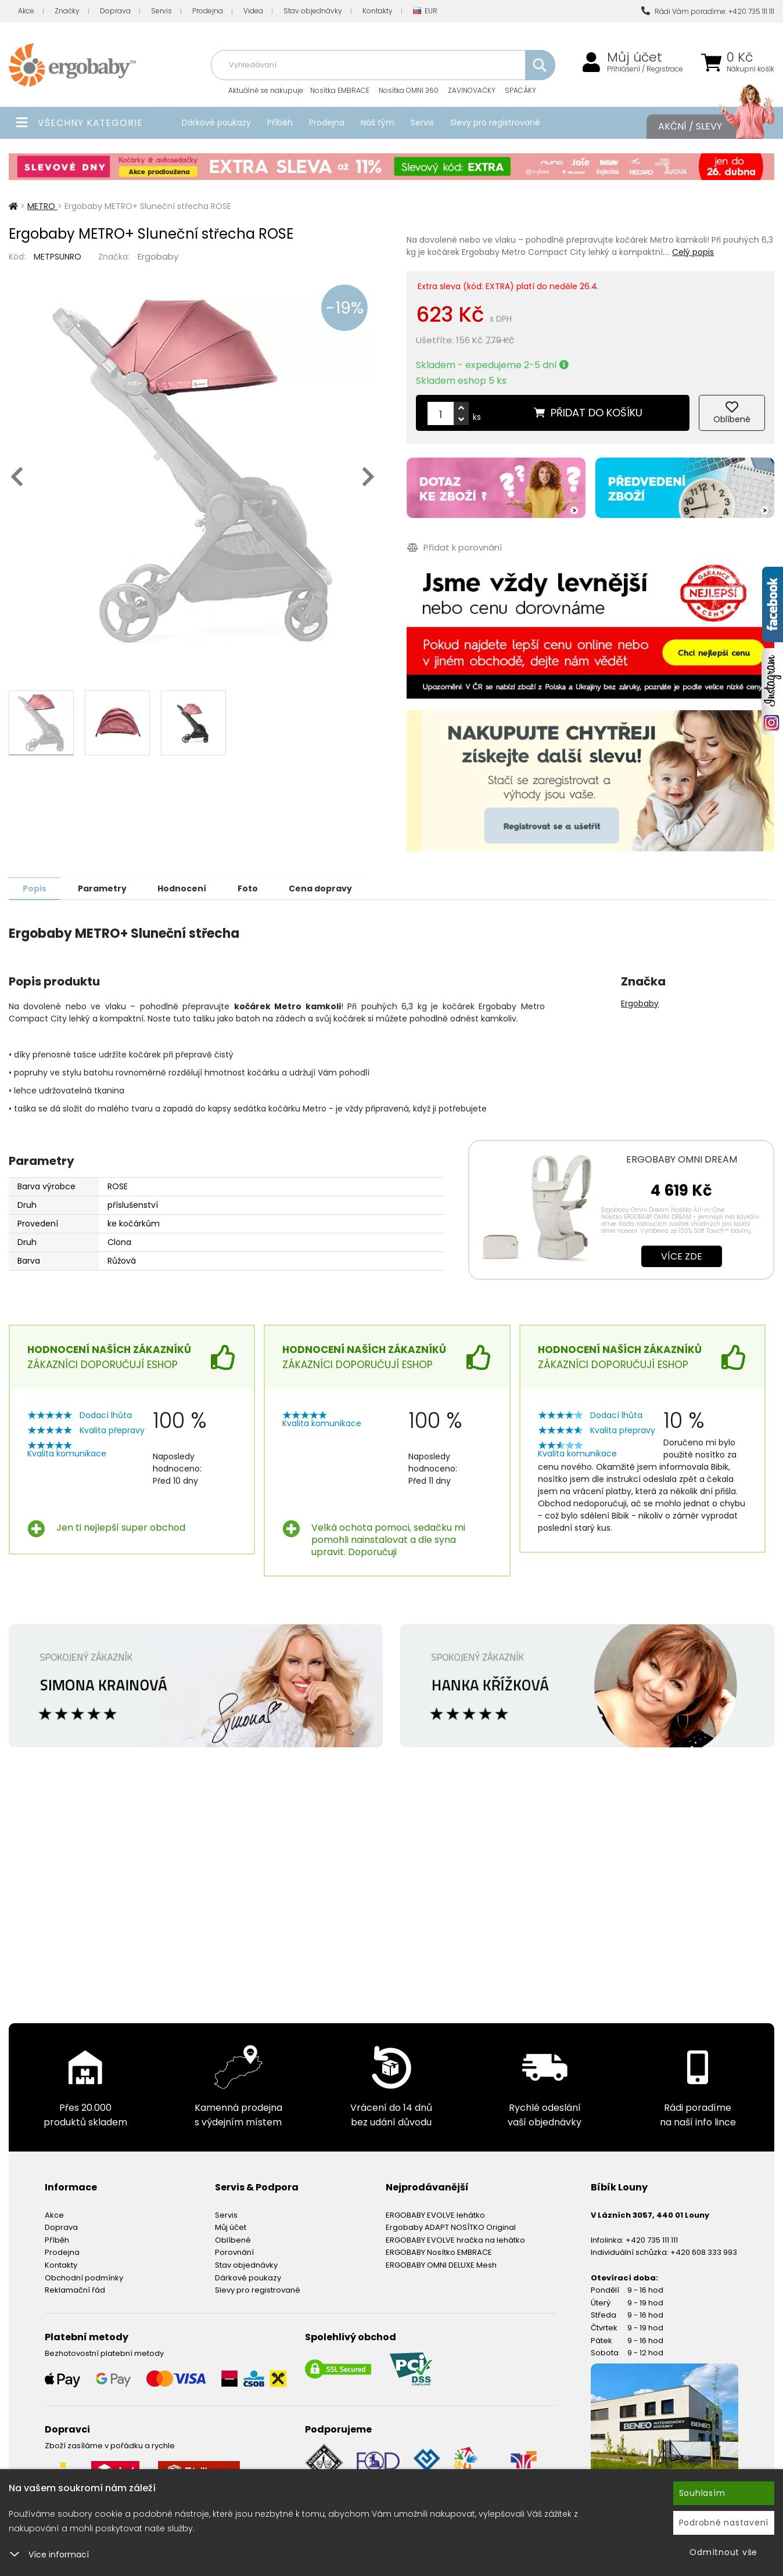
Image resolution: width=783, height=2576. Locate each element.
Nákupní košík (750, 69)
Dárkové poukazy (216, 122)
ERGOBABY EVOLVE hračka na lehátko (455, 2239)
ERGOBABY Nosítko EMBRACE (439, 2251)
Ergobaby (158, 256)
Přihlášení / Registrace (645, 69)
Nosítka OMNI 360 (409, 90)
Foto (255, 888)
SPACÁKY (520, 90)
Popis (36, 888)
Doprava (115, 11)
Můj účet (634, 57)
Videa (253, 11)
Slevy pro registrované (495, 122)
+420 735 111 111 (652, 2239)
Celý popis (693, 252)
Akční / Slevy (704, 126)
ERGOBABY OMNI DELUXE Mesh (441, 2264)
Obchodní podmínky (84, 2277)
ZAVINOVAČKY (471, 90)
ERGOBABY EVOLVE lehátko (435, 2214)
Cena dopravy (329, 888)
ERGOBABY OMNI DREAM (681, 1158)
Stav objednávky (312, 11)
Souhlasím (702, 2493)
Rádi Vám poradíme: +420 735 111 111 (707, 11)
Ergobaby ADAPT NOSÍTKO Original (451, 2226)
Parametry (105, 888)
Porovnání (234, 2251)
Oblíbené (233, 2239)
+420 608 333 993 (703, 2251)
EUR (425, 11)
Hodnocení (187, 888)
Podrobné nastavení (724, 2522)
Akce (26, 11)
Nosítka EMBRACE (339, 90)
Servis (161, 11)
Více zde (681, 1255)
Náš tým (377, 122)
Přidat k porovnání (454, 547)
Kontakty (377, 11)
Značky (67, 11)
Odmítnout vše (723, 2552)
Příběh (280, 122)
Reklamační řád (75, 2289)
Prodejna (207, 11)
